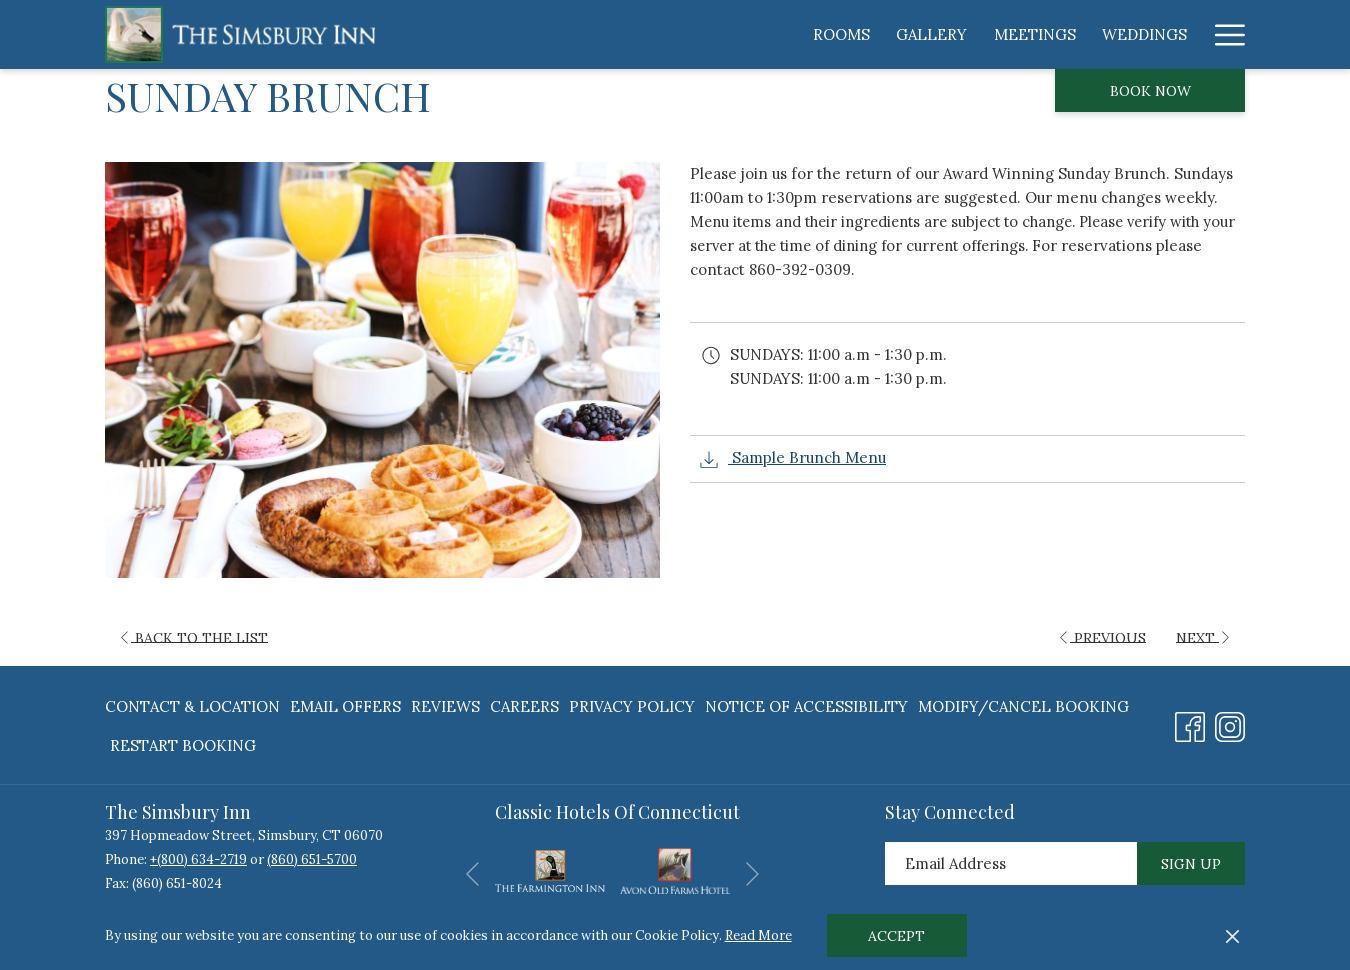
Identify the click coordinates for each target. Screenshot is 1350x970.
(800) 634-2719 (202, 859)
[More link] (1222, 34)
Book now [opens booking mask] (1150, 91)
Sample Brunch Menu (793, 459)
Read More (758, 935)
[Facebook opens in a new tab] (1190, 723)
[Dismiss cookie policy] (1232, 936)
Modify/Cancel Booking (1023, 706)
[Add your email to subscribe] (1011, 863)
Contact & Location (192, 706)
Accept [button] (896, 936)
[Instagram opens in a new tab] (1230, 723)
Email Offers (345, 706)
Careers (524, 706)
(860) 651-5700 (312, 859)
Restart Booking (183, 745)
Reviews (445, 706)
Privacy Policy (632, 706)
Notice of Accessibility (806, 706)
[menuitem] (605, 34)
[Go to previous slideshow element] (472, 874)
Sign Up (1191, 864)
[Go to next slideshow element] (752, 874)
